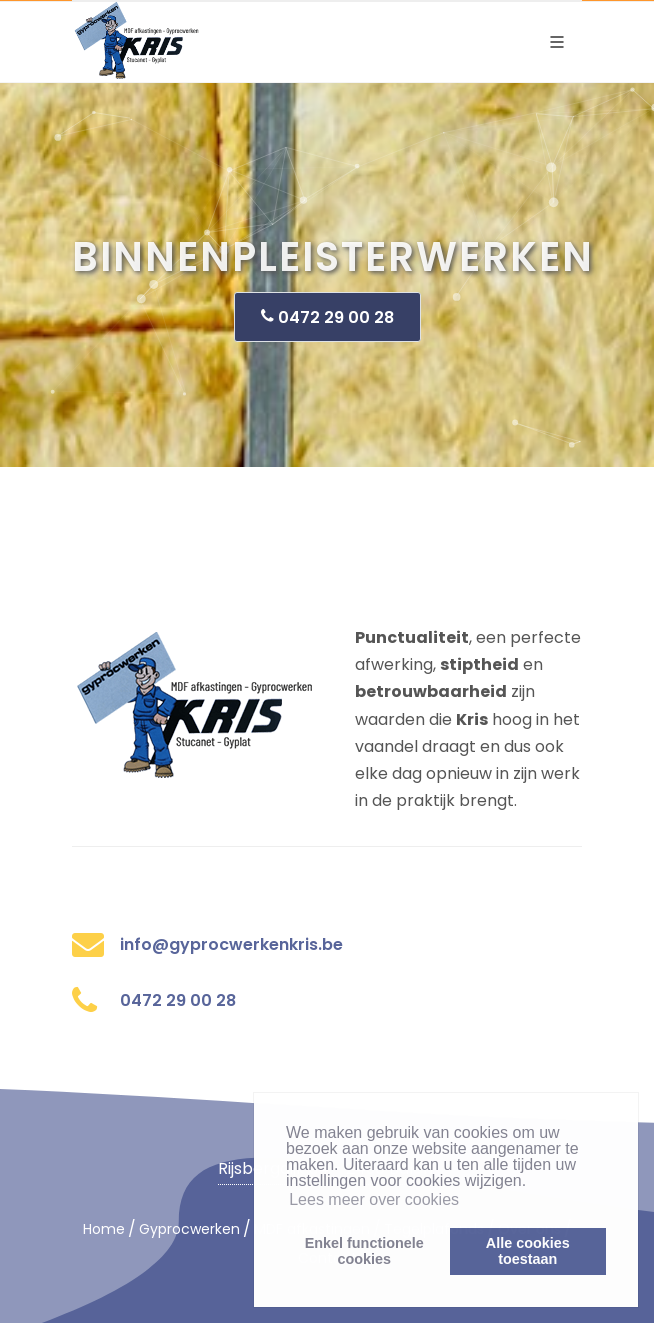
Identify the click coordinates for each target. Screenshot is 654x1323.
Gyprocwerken (189, 1229)
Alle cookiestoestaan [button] (528, 1251)
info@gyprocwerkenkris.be (231, 944)
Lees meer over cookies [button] (374, 1199)
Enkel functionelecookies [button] (364, 1251)
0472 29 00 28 (327, 316)
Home (104, 1229)
